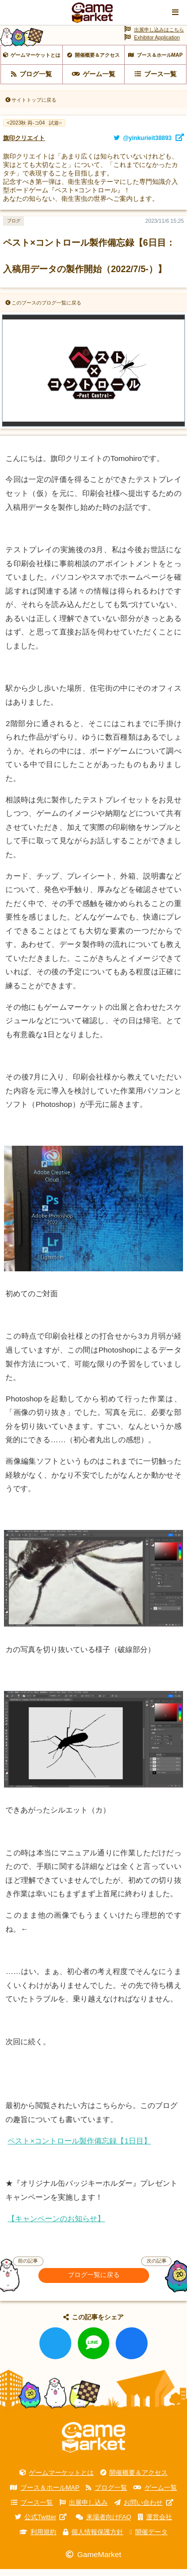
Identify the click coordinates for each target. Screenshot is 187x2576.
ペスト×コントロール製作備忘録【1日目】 (79, 2147)
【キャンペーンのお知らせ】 (56, 2225)
